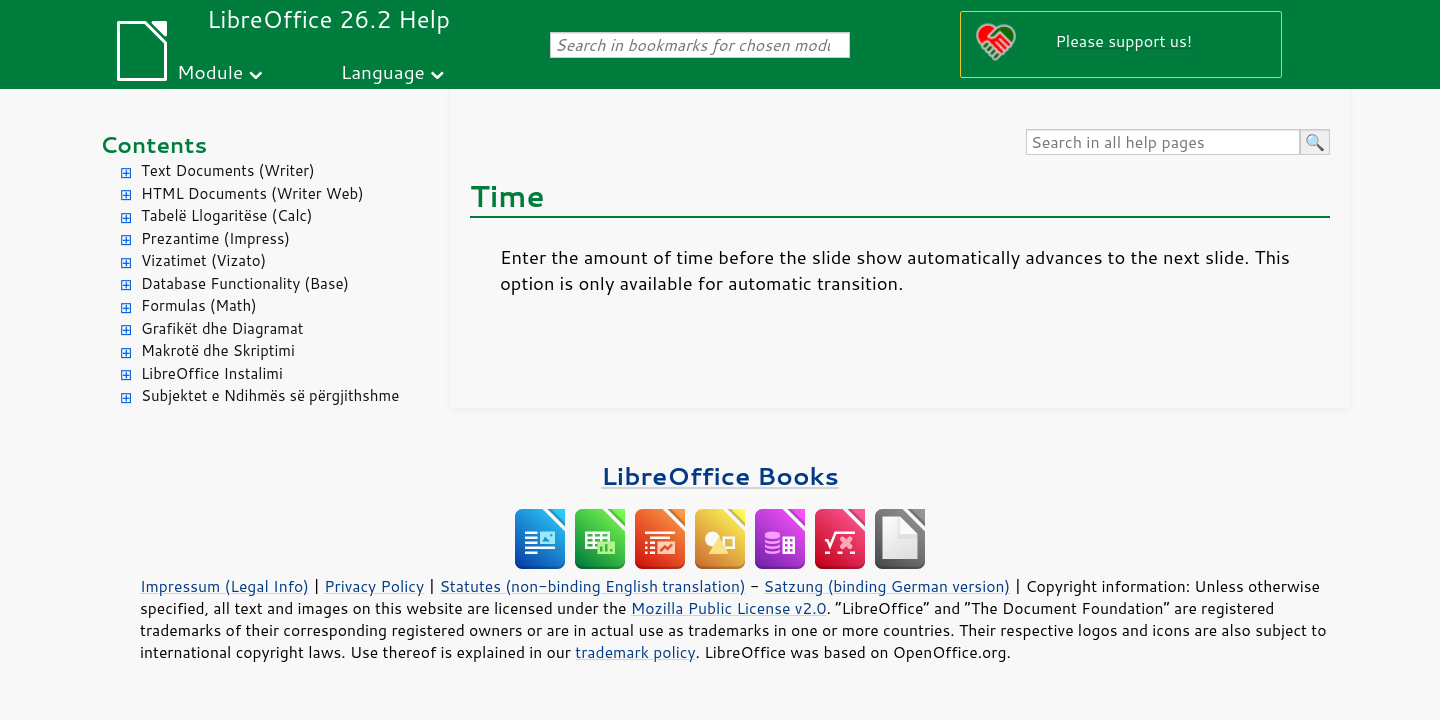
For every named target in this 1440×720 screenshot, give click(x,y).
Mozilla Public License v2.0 (729, 608)
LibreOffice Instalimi (212, 373)
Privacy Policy (374, 586)
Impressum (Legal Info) (224, 586)
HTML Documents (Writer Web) (252, 193)
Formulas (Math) (199, 305)
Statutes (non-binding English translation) (592, 586)
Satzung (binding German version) (887, 586)
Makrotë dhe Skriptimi (218, 350)
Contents (153, 144)
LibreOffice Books (720, 475)
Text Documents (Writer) (228, 170)
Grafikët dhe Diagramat (222, 328)
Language (383, 71)
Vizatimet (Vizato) (203, 260)
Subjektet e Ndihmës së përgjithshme (270, 395)
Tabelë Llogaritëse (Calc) (226, 215)
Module (210, 71)
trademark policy (635, 652)
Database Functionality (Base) (245, 283)
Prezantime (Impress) (215, 238)
